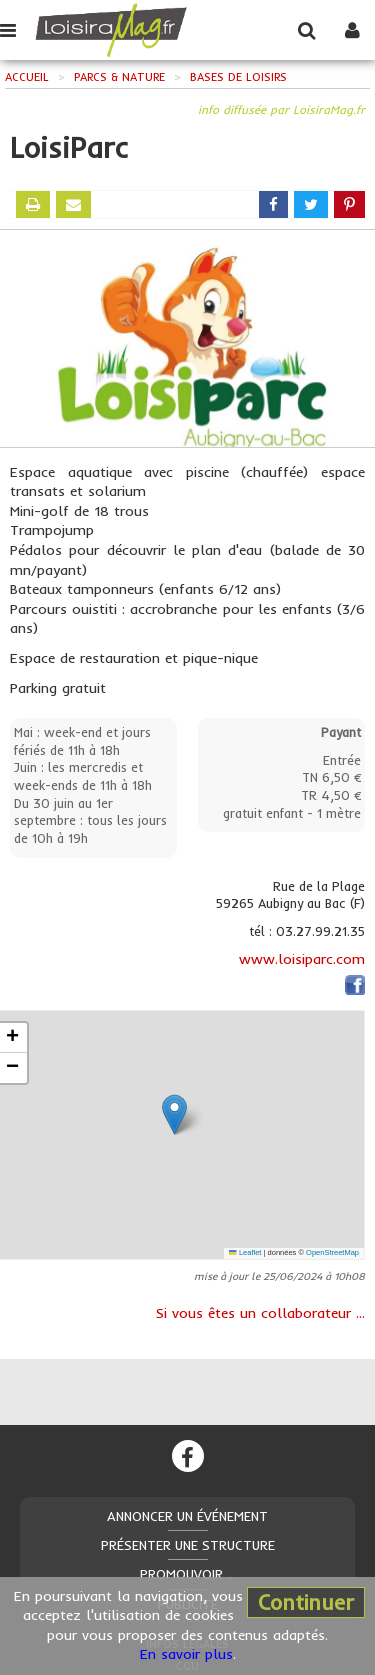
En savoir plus (186, 1654)
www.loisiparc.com (302, 959)
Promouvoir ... (188, 1574)
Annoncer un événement (187, 1516)
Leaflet (245, 1252)
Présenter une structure (188, 1545)
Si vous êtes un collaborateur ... (260, 1313)
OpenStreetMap (332, 1252)
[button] (174, 1114)
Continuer (306, 1602)
